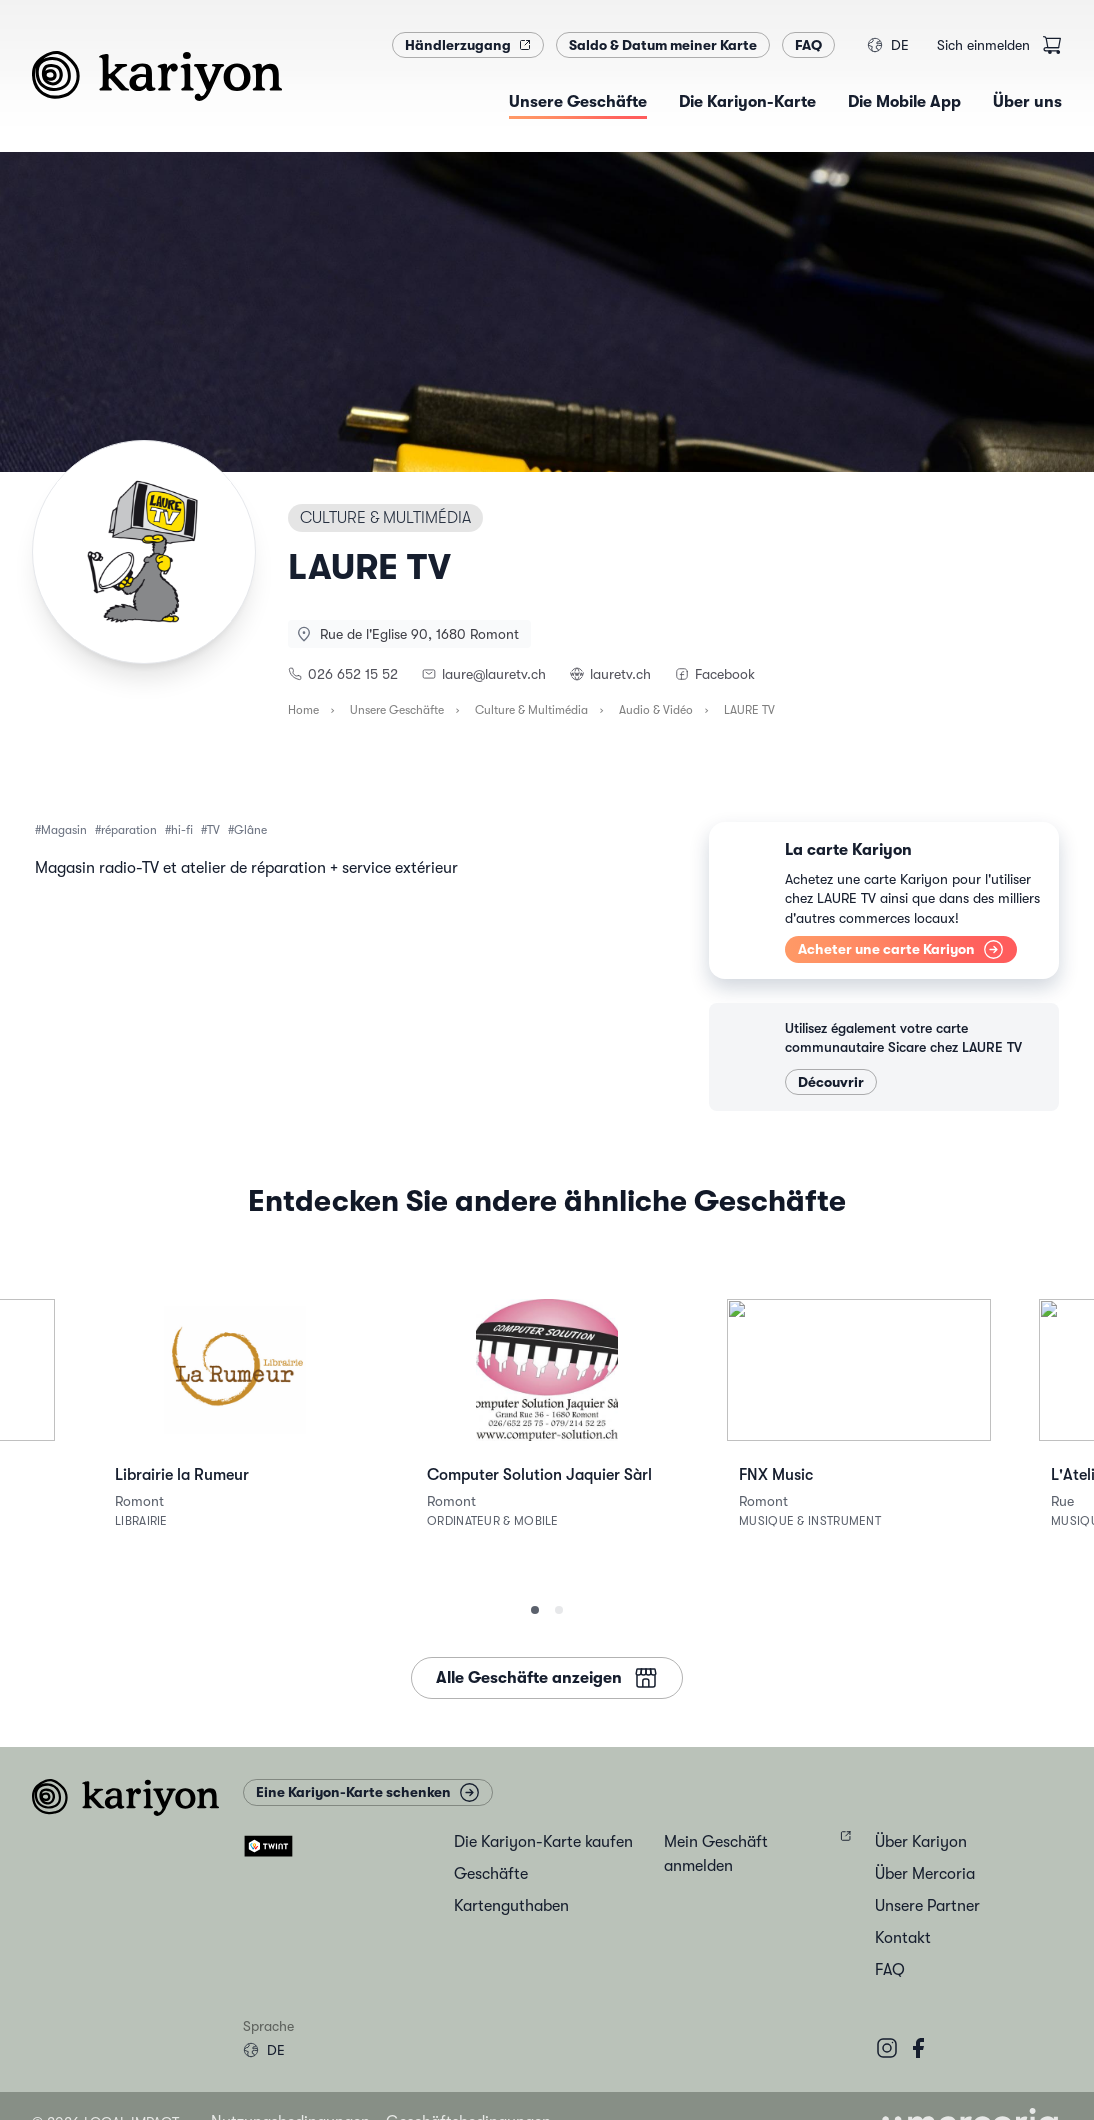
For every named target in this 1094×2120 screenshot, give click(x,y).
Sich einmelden (983, 45)
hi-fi (182, 830)
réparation (129, 830)
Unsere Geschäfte (397, 710)
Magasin (64, 830)
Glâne (250, 830)
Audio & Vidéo (656, 710)
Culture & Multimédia (531, 710)
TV (213, 830)
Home (303, 710)
